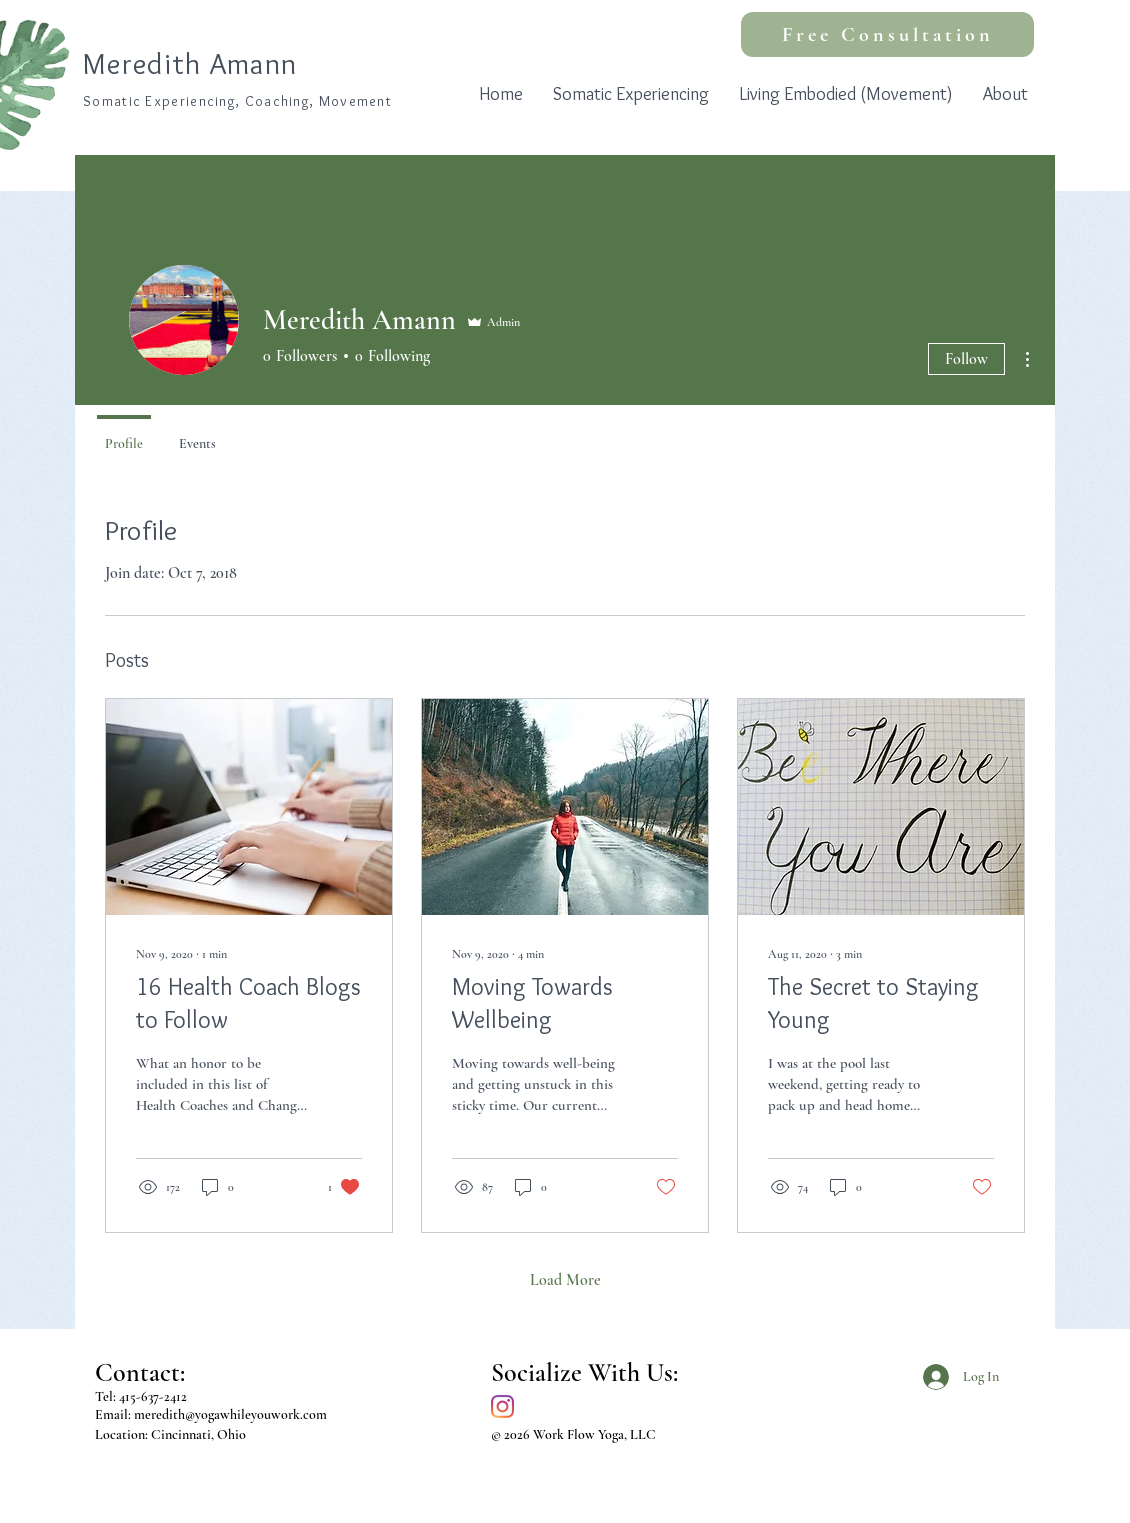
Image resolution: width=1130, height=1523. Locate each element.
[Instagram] (502, 1406)
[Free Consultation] (887, 34)
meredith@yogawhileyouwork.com (230, 1414)
